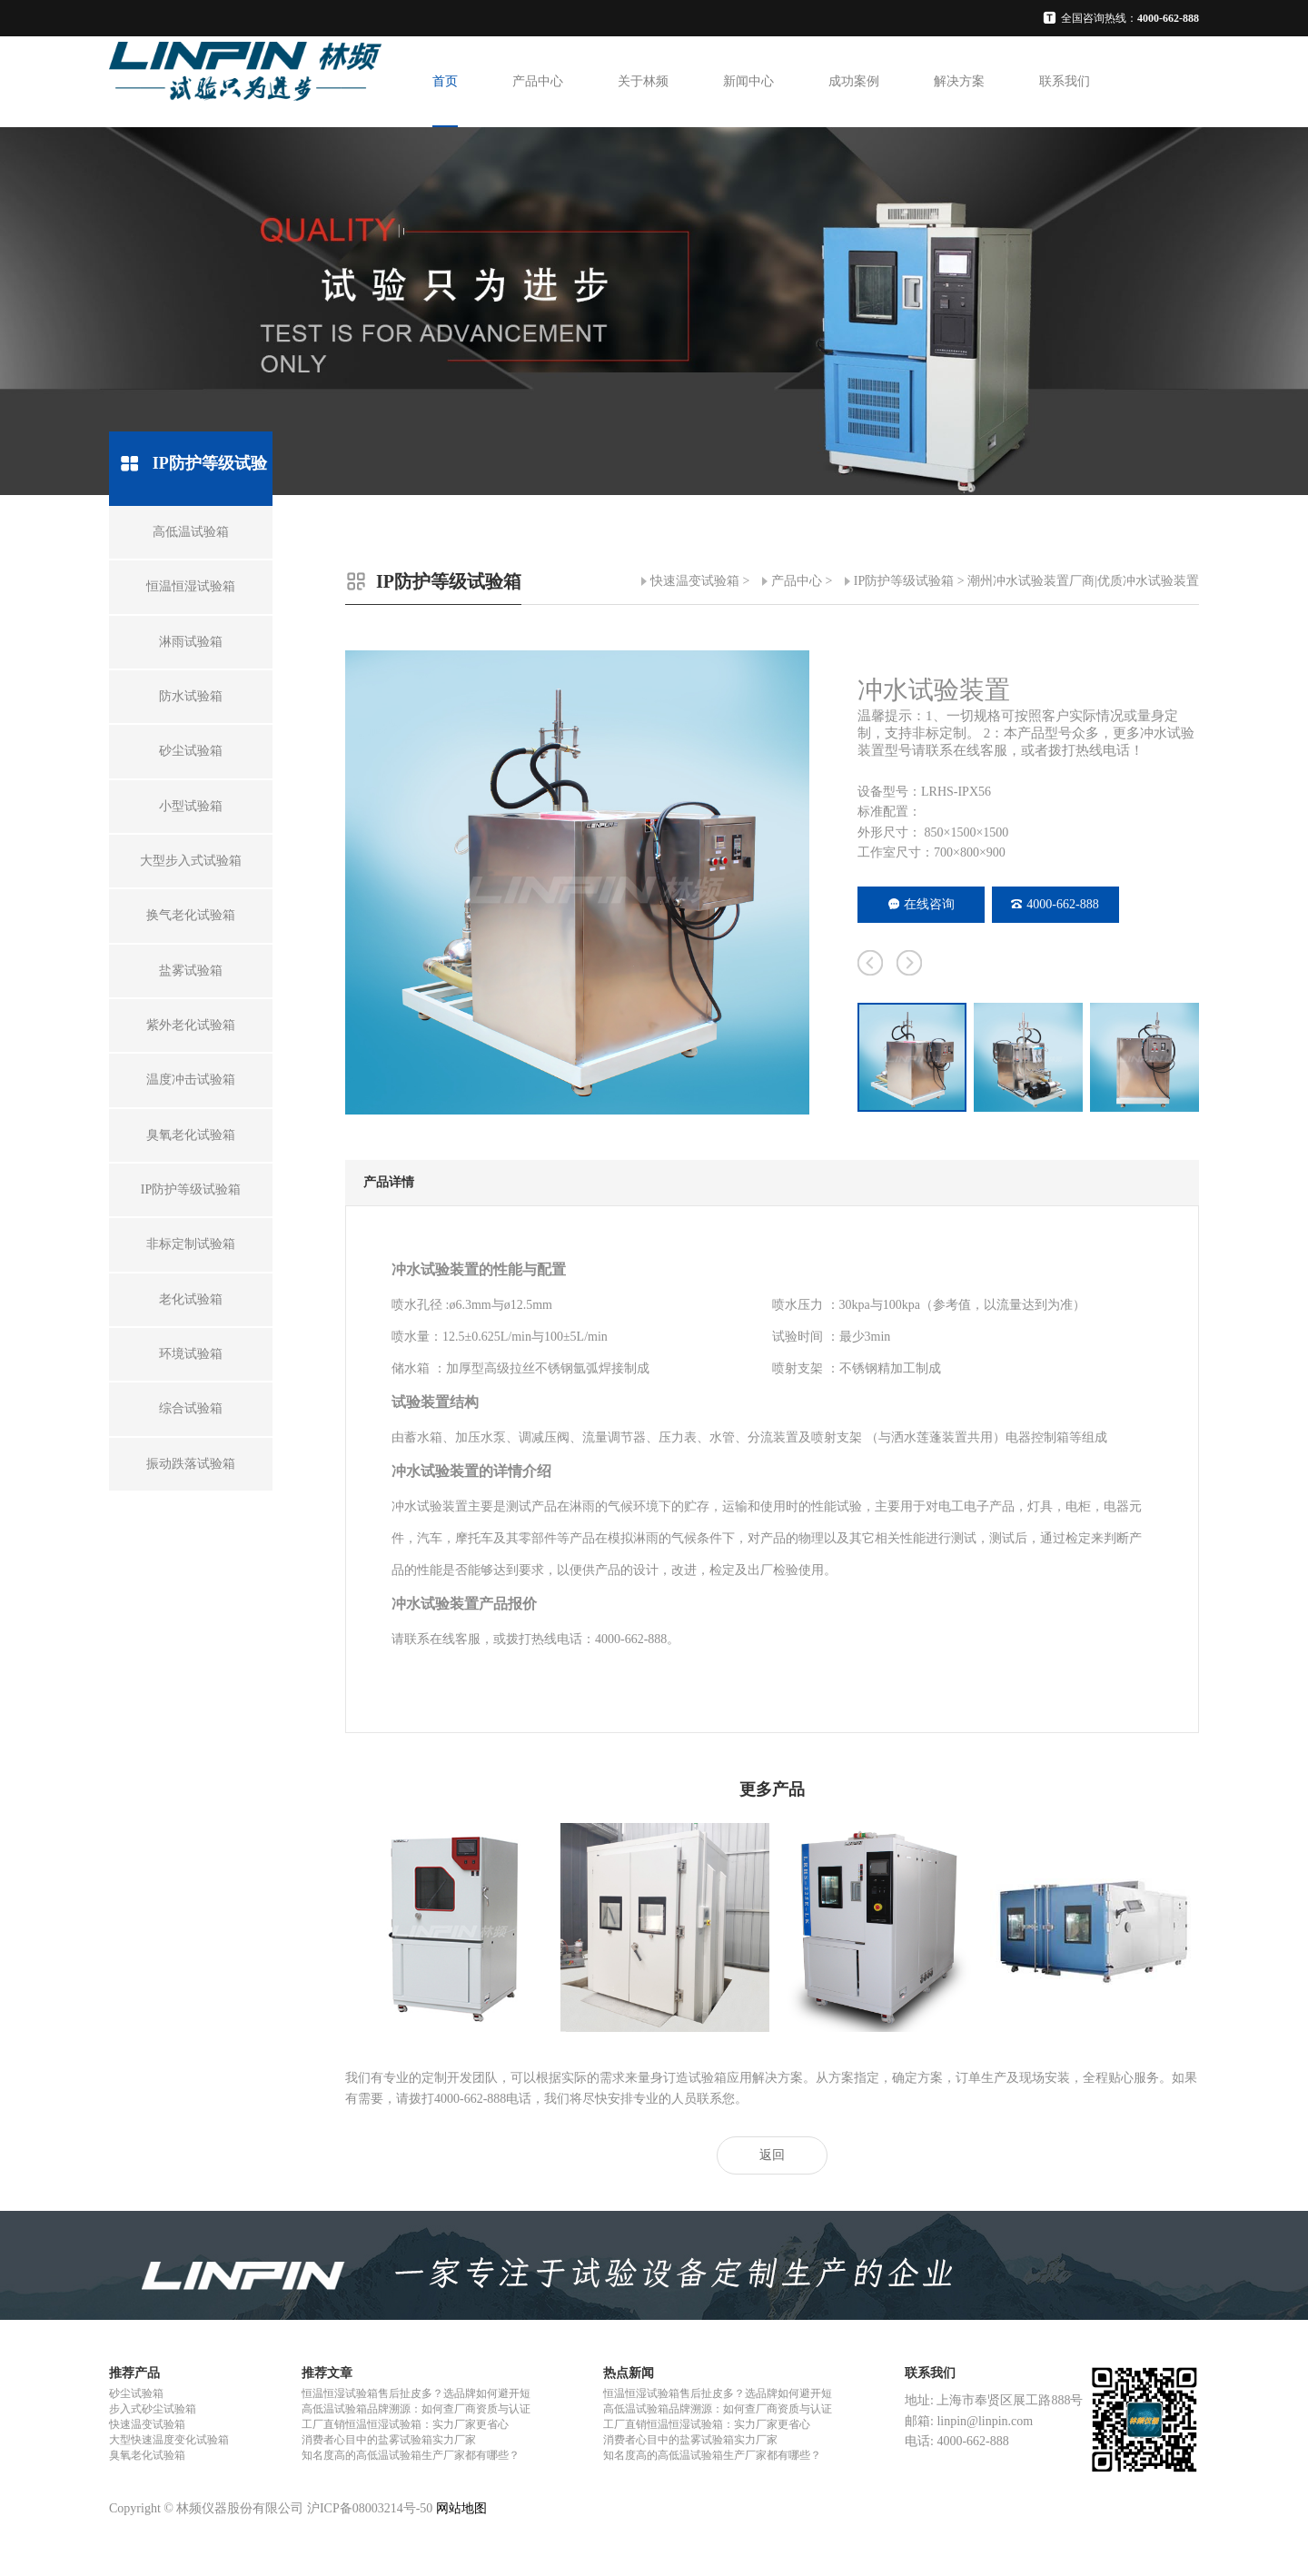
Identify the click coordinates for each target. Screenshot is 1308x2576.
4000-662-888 (1054, 904)
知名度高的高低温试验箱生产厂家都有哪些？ (411, 2455)
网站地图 (461, 2508)
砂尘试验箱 (136, 2393)
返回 (772, 2155)
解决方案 (959, 81)
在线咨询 (921, 904)
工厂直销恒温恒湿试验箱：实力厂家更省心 (405, 2424)
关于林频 (643, 81)
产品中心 (537, 81)
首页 (445, 81)
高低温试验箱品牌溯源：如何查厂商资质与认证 (416, 2409)
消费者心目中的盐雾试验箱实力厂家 (389, 2439)
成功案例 (853, 81)
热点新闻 (628, 2373)
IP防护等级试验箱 (904, 581)
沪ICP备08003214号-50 (369, 2508)
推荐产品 (134, 2373)
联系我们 (1064, 81)
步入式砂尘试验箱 (152, 2409)
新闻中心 (748, 81)
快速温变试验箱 (694, 581)
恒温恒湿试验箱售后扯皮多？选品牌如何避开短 (416, 2393)
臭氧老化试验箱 (147, 2455)
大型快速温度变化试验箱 (169, 2439)
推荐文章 (327, 2373)
